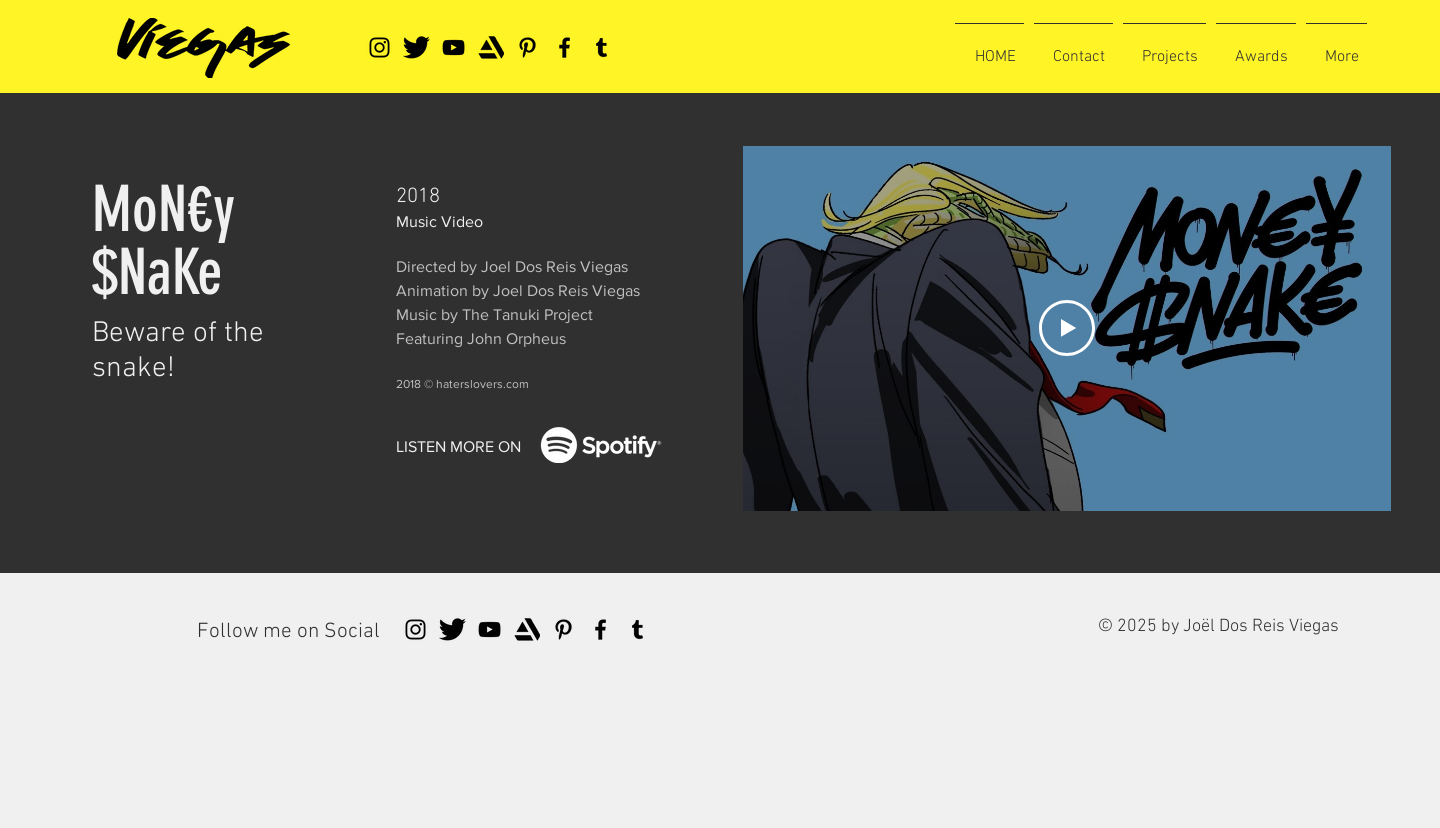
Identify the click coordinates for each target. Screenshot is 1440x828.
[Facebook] (564, 47)
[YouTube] (453, 47)
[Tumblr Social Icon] (601, 47)
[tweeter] (416, 47)
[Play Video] (1067, 328)
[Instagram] (379, 47)
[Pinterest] (527, 47)
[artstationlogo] (490, 47)
